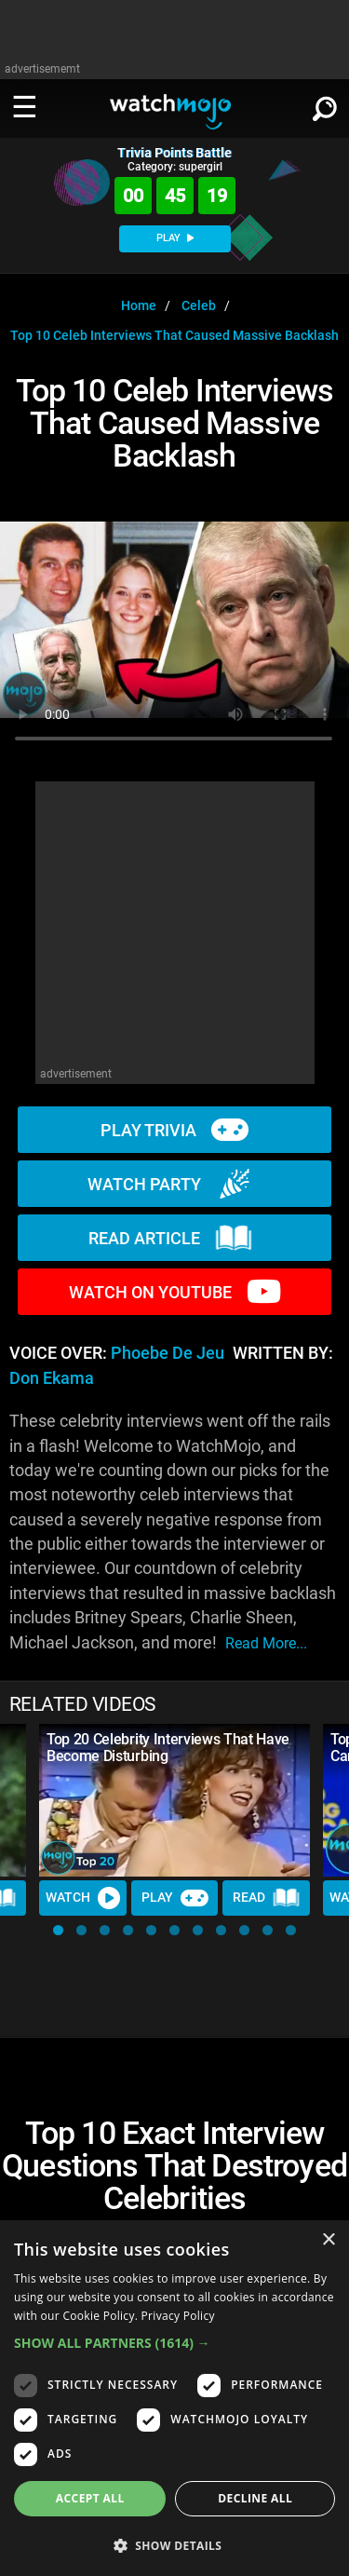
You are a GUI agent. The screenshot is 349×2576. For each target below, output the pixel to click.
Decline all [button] (255, 2498)
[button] (58, 1930)
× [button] (328, 2240)
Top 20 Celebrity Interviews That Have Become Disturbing (168, 1747)
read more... (266, 1643)
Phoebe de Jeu (167, 1353)
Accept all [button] (90, 2498)
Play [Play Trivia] (174, 1898)
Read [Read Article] (266, 1898)
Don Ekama (51, 1378)
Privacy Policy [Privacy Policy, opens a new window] (178, 2316)
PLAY (175, 238)
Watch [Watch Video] (83, 1898)
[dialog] (174, 2398)
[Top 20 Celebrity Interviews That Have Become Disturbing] (174, 1800)
